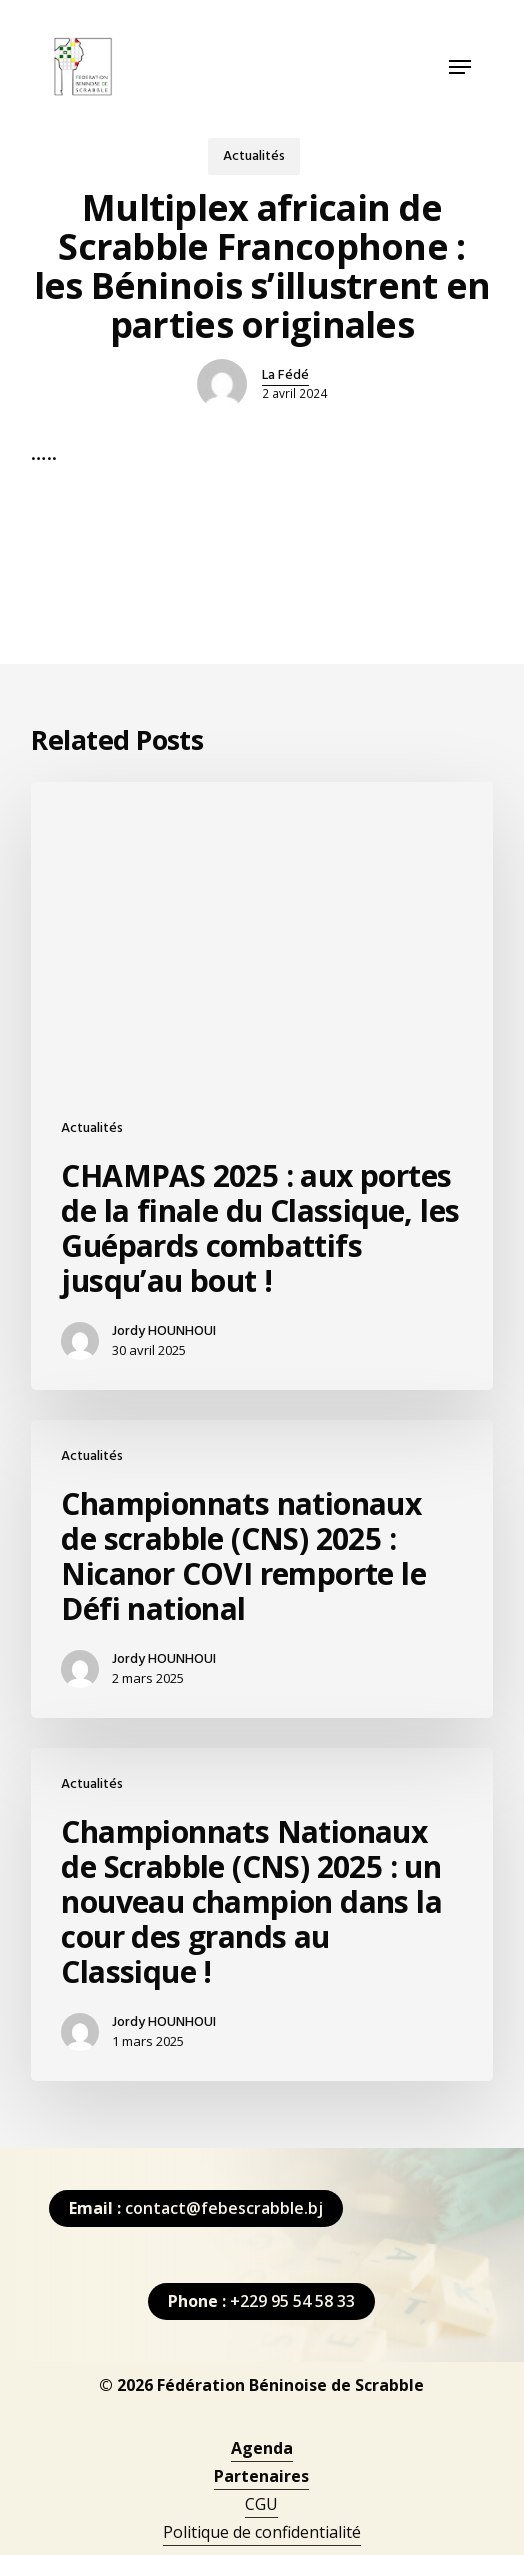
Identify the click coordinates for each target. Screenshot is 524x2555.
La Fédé (285, 375)
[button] (460, 67)
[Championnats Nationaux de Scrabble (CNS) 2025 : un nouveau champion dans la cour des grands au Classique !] (261, 1914)
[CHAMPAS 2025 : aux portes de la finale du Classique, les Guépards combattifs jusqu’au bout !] (261, 1086)
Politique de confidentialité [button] (262, 2532)
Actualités (254, 156)
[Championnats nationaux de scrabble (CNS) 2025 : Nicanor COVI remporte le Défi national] (261, 1569)
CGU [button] (261, 2504)
